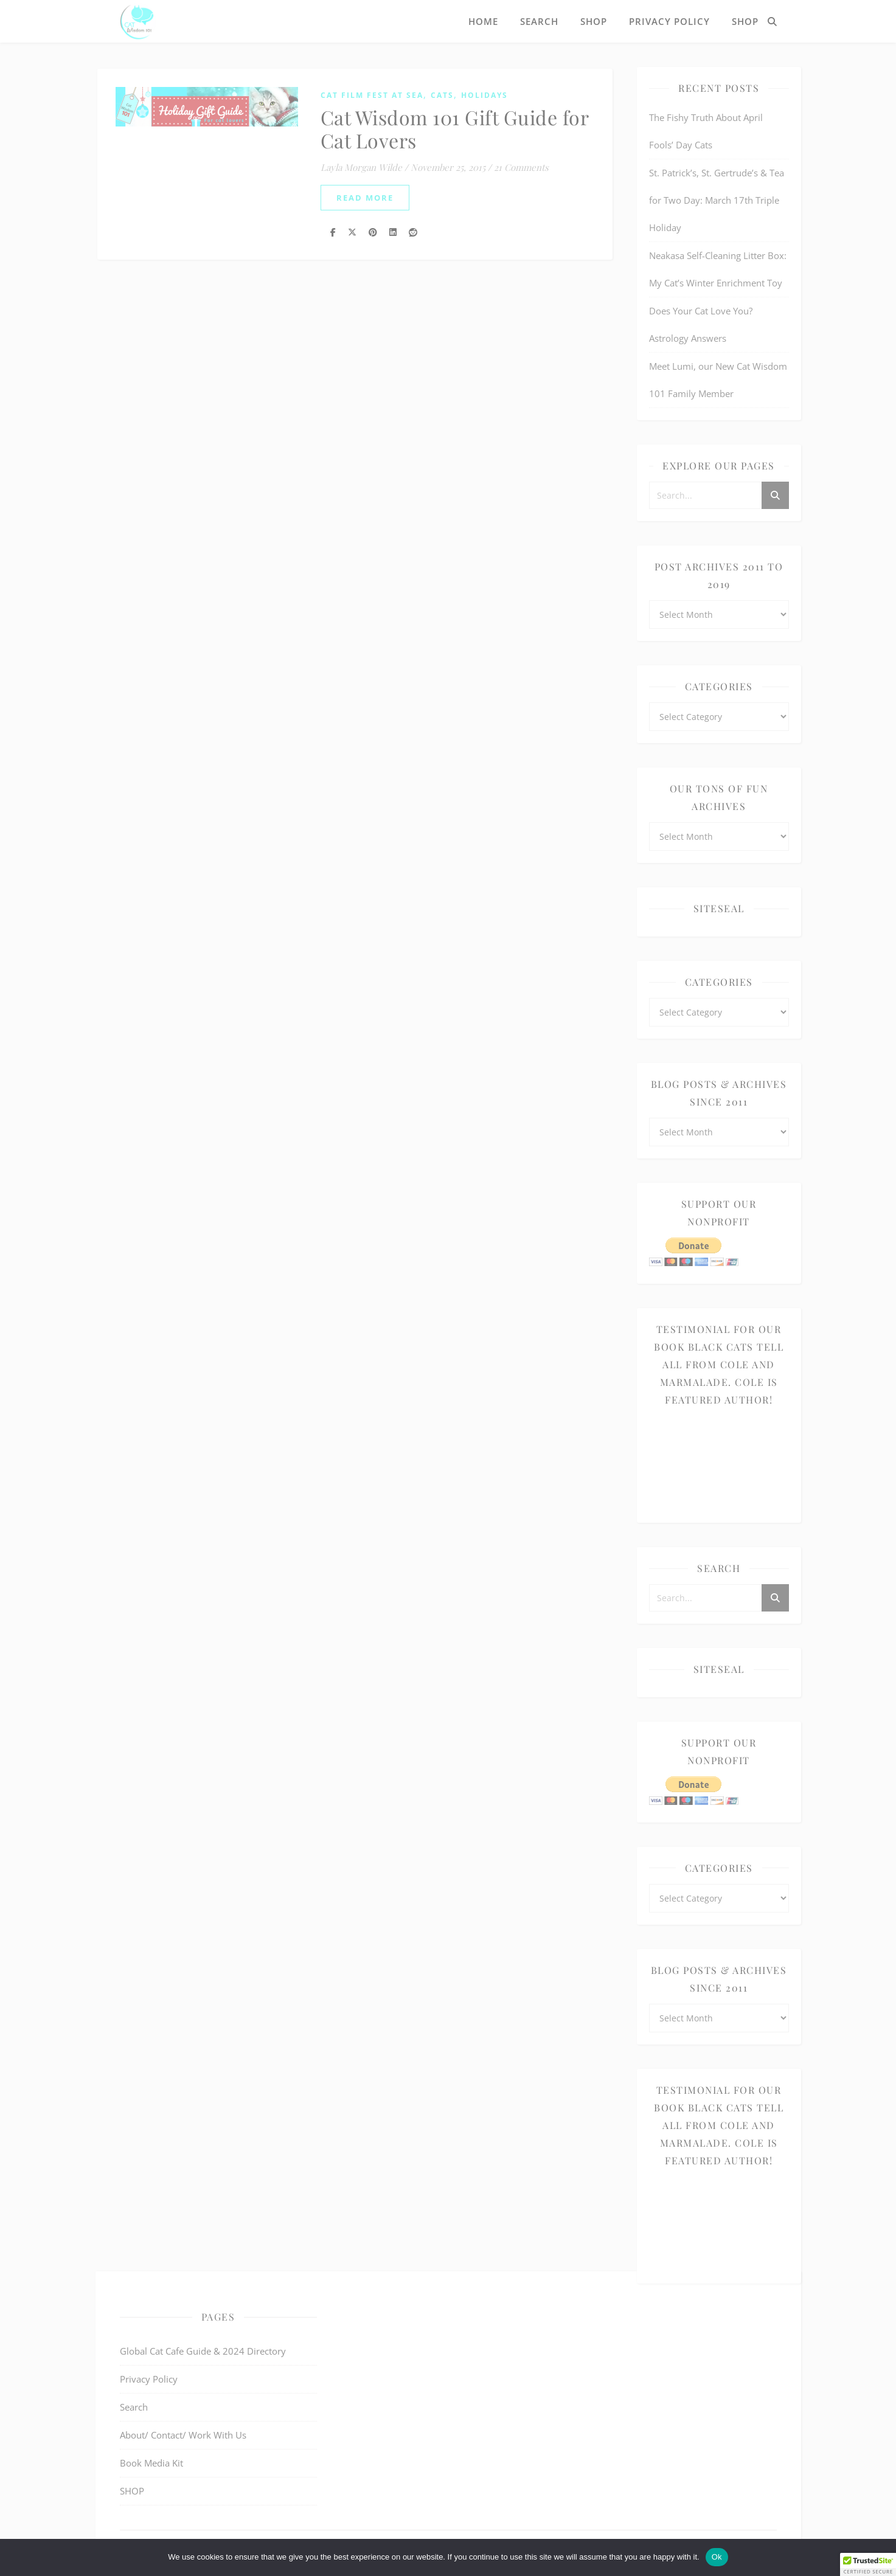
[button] (868, 2564)
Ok (717, 2556)
